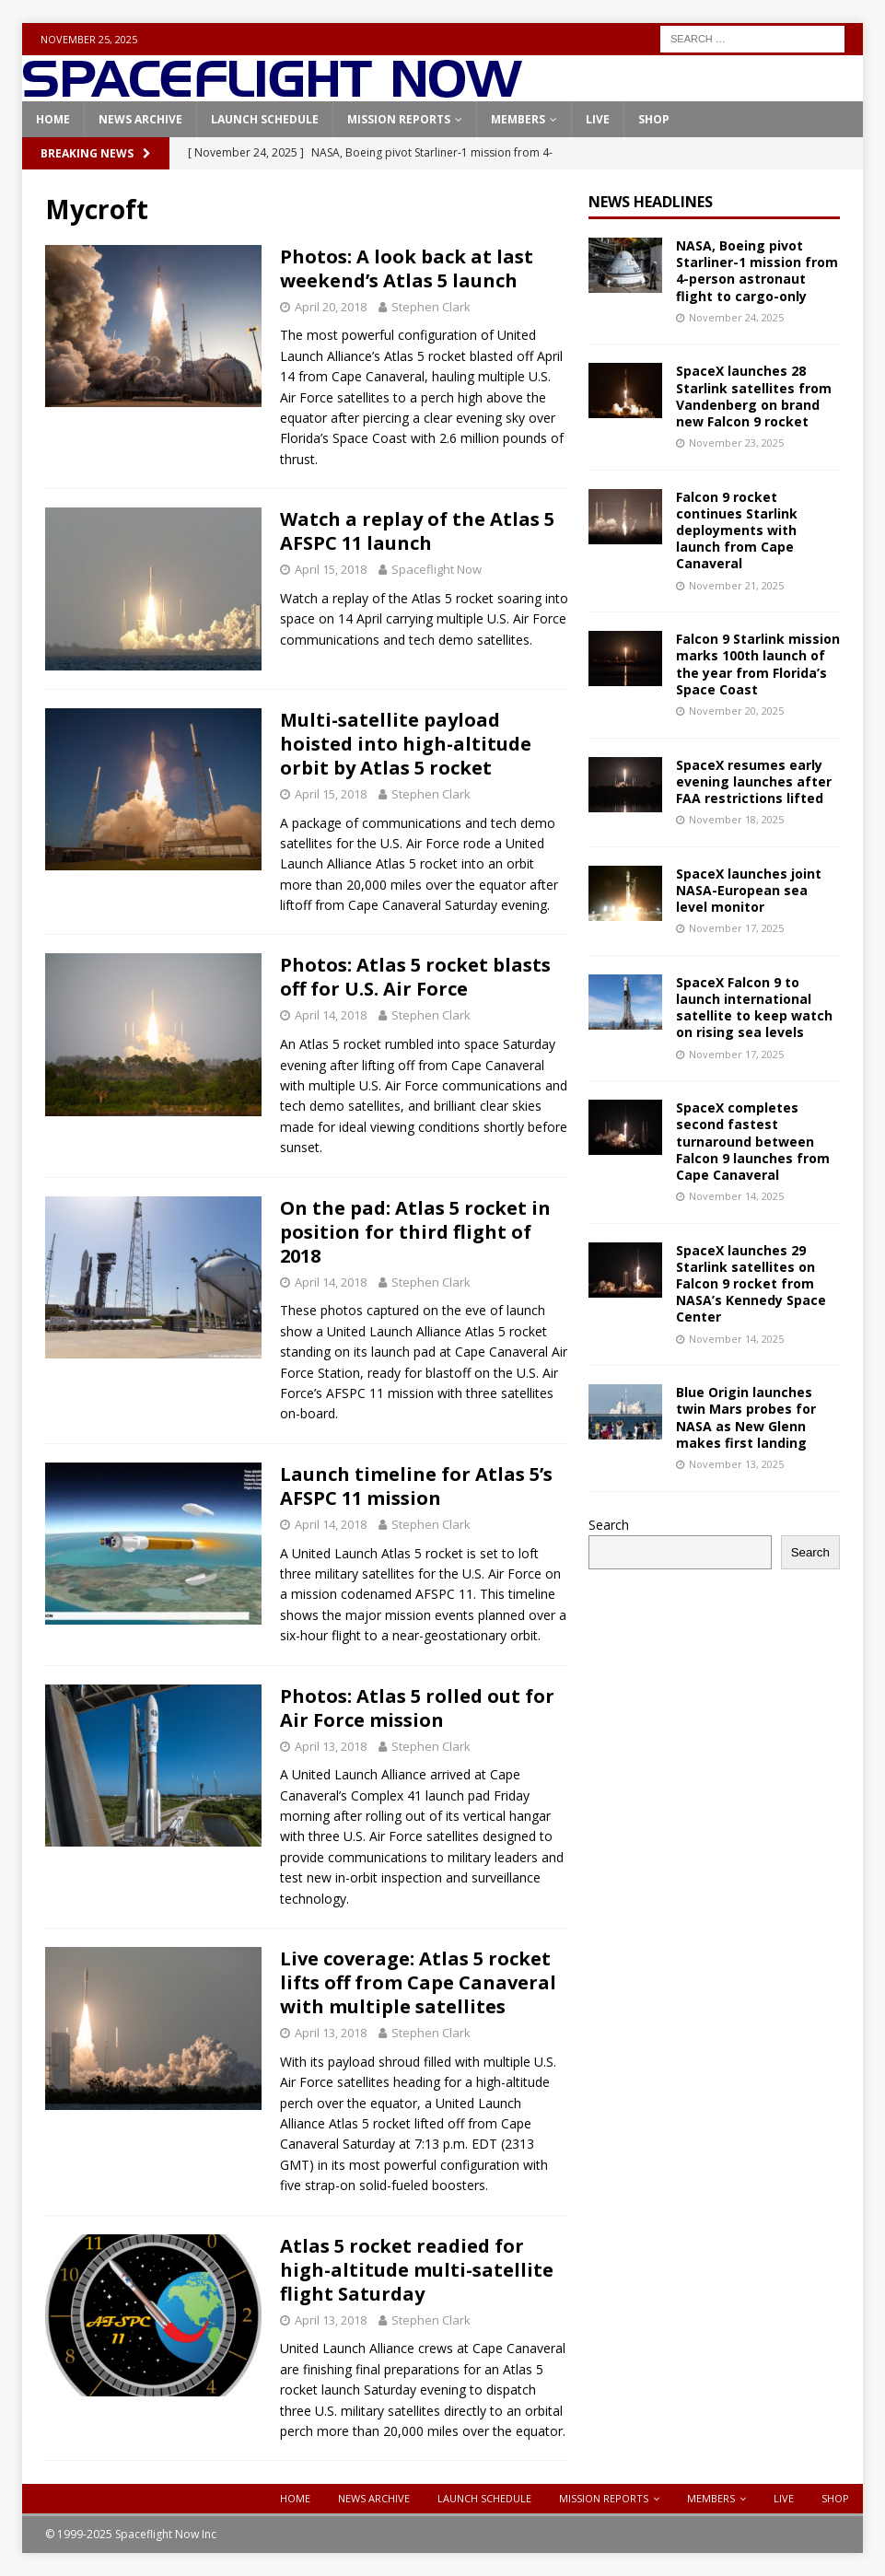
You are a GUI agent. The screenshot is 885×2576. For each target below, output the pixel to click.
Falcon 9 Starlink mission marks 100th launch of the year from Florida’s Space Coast (758, 664)
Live (598, 119)
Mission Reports (398, 119)
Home (53, 119)
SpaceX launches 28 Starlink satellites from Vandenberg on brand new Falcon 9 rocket (754, 396)
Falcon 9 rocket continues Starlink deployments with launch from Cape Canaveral (737, 530)
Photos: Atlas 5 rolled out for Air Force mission (417, 1708)
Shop (654, 119)
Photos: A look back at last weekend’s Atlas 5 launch (406, 268)
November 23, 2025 (736, 442)
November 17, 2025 (736, 928)
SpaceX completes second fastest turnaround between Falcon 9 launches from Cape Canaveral (753, 1141)
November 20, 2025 (736, 710)
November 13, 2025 (736, 1464)
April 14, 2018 (331, 1015)
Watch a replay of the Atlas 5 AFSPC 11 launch (417, 531)
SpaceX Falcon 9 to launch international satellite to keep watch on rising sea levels (754, 1007)
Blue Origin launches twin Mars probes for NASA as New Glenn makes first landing (746, 1417)
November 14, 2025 (736, 1196)
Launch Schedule (265, 119)
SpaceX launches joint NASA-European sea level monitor (748, 890)
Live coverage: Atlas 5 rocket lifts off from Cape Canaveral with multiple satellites (418, 1982)
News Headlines (650, 202)
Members (518, 119)
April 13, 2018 (331, 1746)
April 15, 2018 (331, 569)
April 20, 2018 (331, 306)
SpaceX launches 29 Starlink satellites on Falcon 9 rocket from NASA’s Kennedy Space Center (751, 1283)
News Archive (140, 119)
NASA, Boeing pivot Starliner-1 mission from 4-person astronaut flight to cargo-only (757, 271)
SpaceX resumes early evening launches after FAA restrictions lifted (754, 781)
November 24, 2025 (736, 317)
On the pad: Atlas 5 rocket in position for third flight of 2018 (415, 1231)
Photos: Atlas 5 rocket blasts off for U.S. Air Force (415, 976)
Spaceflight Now (436, 569)
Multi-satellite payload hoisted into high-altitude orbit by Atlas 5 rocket (405, 743)
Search (608, 1524)
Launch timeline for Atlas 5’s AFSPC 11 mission (416, 1486)
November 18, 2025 (736, 819)
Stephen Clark (431, 306)
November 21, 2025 (736, 585)
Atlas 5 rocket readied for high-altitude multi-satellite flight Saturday (416, 2269)
